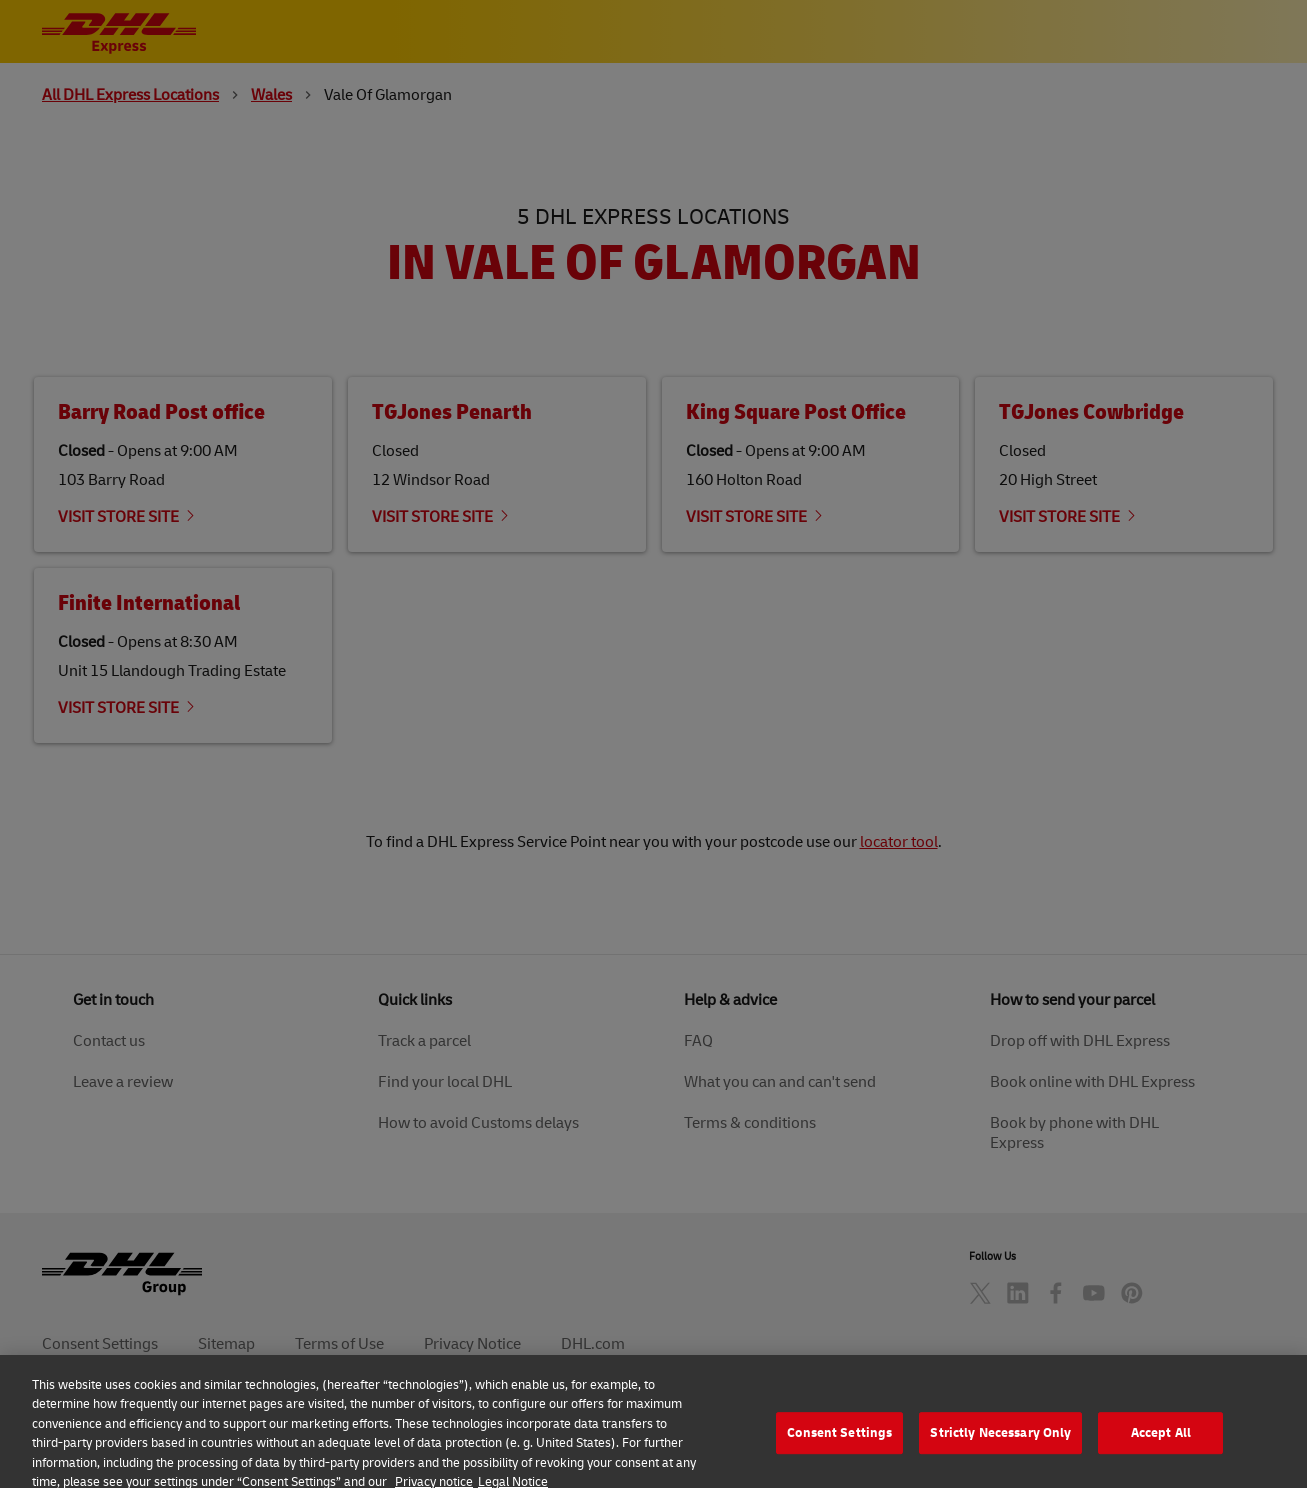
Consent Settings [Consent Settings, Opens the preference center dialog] (839, 1454)
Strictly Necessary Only (1000, 1454)
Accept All (1161, 1454)
